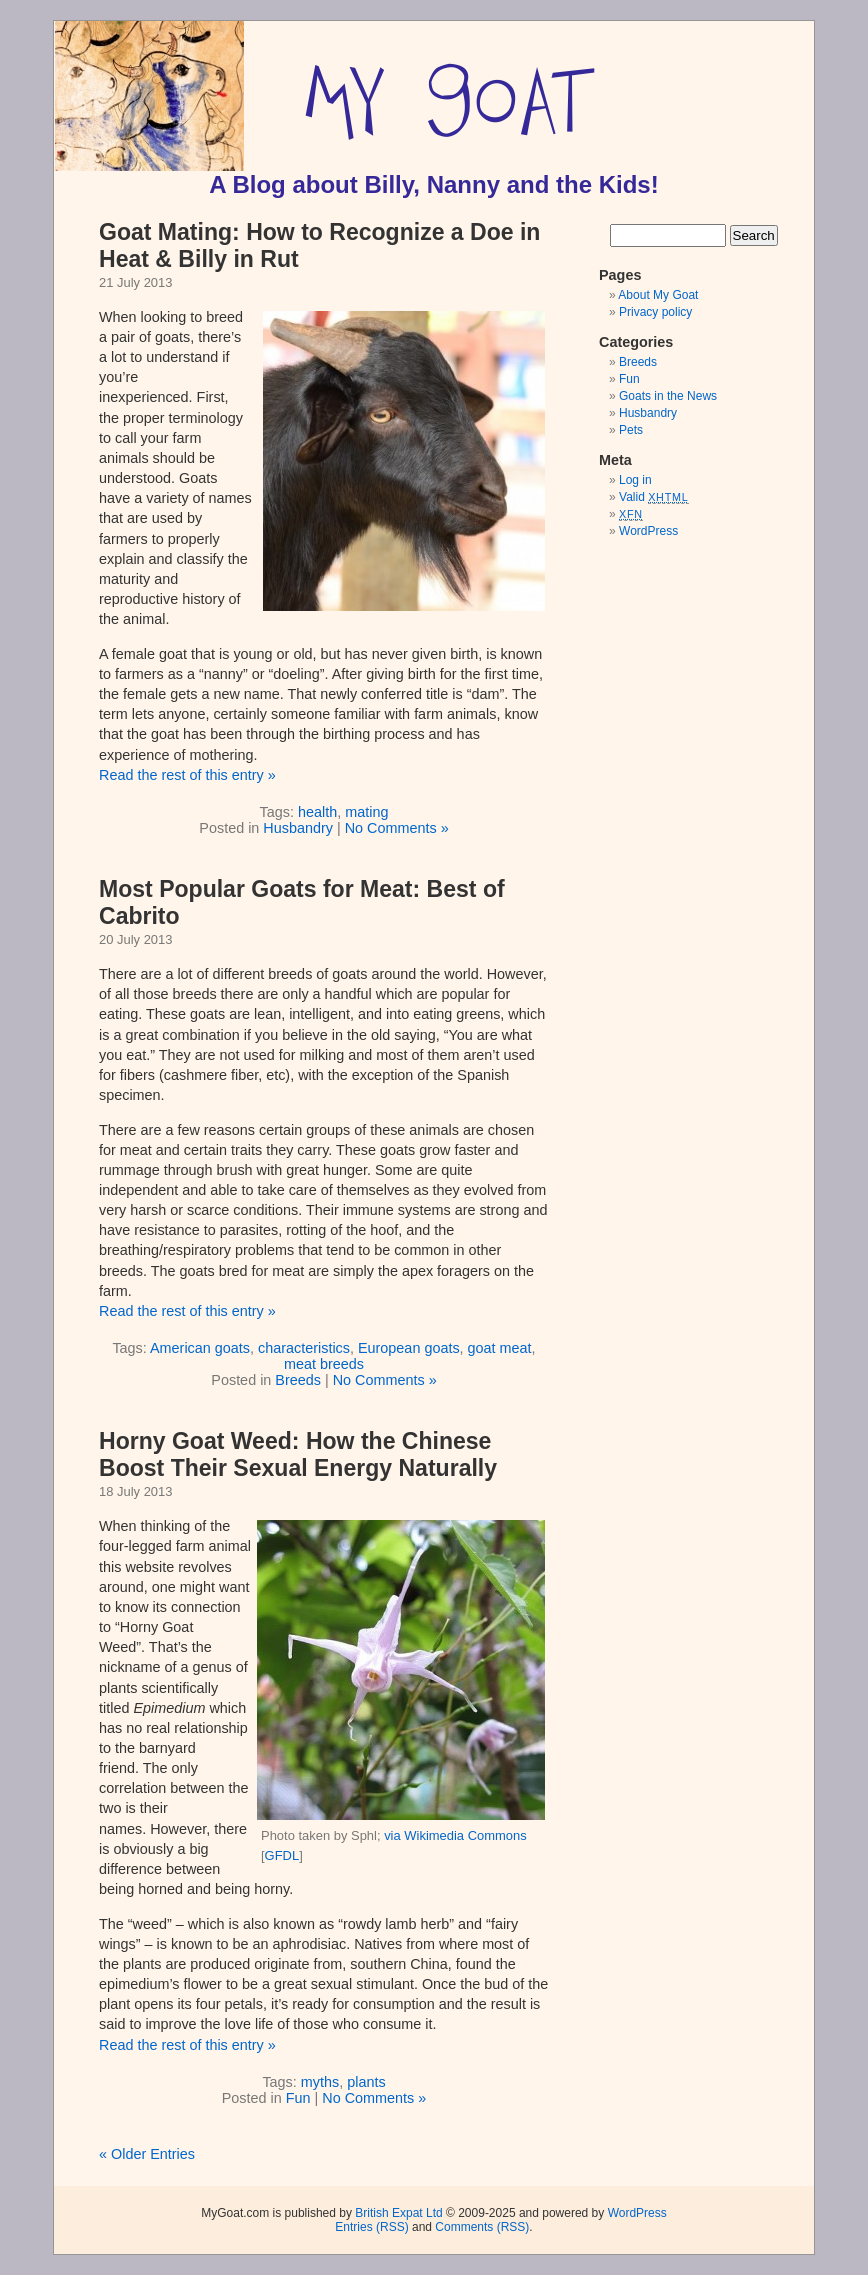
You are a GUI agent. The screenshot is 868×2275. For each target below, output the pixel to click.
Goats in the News (668, 396)
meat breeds (324, 1364)
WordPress (648, 531)
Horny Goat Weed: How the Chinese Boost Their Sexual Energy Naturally (298, 1454)
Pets (631, 430)
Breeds (298, 1380)
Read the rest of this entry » (187, 775)
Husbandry (298, 828)
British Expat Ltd (398, 2213)
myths (320, 2082)
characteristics (304, 1348)
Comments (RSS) (482, 2227)
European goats (409, 1348)
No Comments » (397, 828)
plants (366, 2082)
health (317, 812)
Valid (654, 497)
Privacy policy (655, 312)
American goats (200, 1348)
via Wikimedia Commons (455, 1835)
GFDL (282, 1855)
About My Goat (658, 295)
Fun (298, 2098)
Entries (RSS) (371, 2227)
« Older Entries (147, 2154)
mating (366, 812)
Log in (635, 480)
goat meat (500, 1348)
